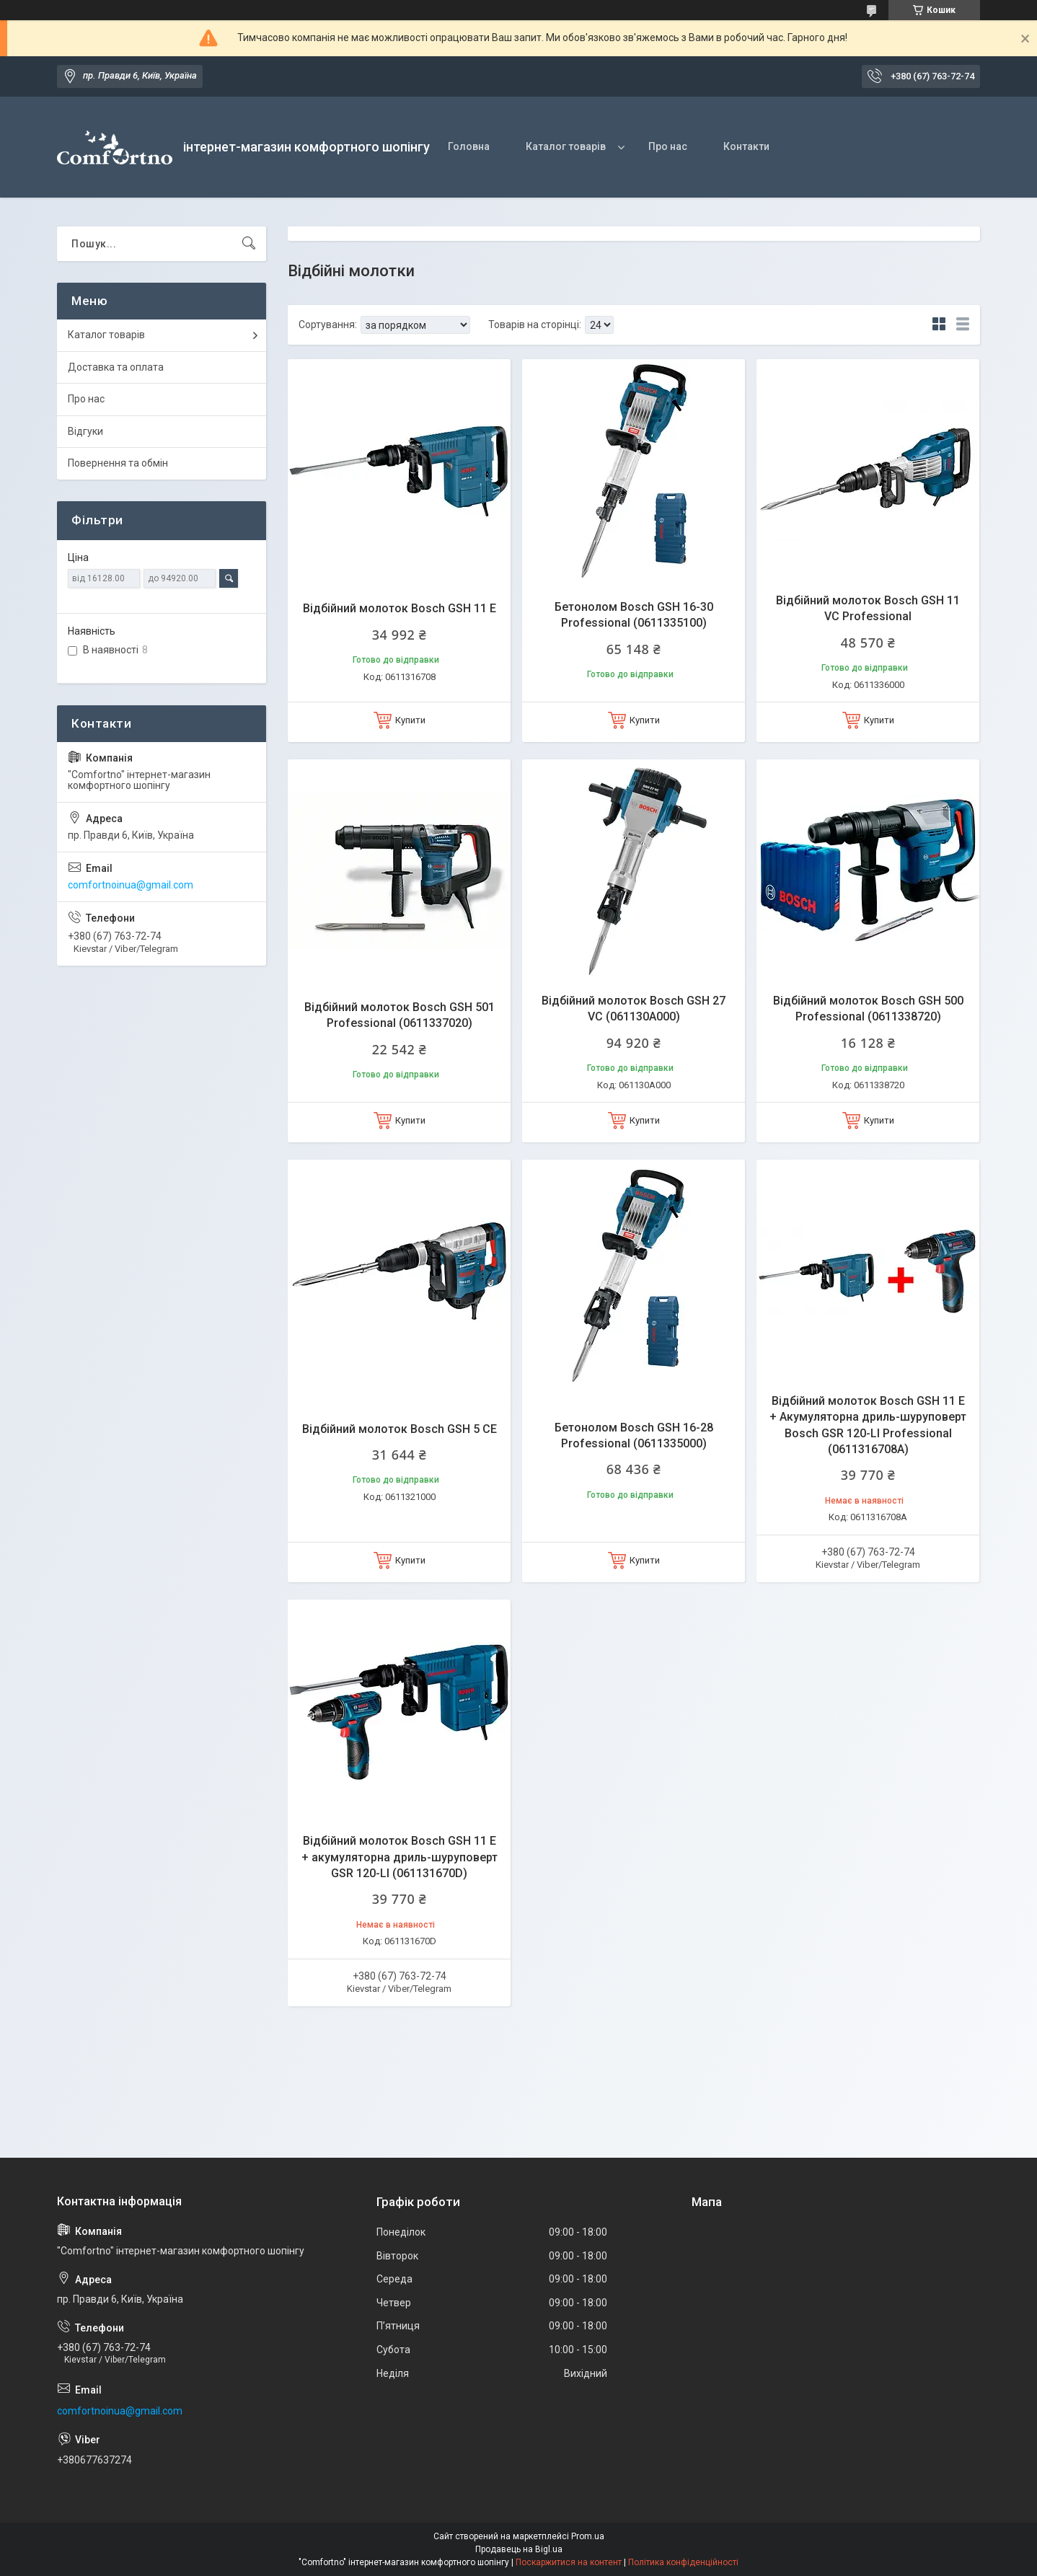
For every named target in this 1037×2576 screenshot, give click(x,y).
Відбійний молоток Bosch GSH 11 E (399, 608)
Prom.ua (587, 2536)
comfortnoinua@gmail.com (130, 885)
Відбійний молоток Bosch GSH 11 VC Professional (868, 608)
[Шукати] (248, 243)
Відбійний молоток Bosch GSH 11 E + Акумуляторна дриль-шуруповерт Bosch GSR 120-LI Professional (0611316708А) (867, 1425)
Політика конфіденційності (683, 2562)
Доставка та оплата (116, 367)
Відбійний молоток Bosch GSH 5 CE (399, 1429)
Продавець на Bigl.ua (518, 2549)
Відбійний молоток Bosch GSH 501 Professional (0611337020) (399, 1015)
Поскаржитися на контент (569, 2562)
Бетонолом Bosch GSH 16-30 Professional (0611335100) (634, 615)
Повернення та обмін (118, 463)
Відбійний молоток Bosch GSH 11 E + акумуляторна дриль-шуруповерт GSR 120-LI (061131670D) (399, 1857)
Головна (469, 146)
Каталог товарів (566, 146)
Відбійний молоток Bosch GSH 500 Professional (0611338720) (868, 1008)
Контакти (746, 146)
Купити (410, 720)
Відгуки (85, 431)
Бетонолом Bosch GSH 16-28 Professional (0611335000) (634, 1435)
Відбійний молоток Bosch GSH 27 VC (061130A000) (633, 1008)
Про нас (667, 146)
